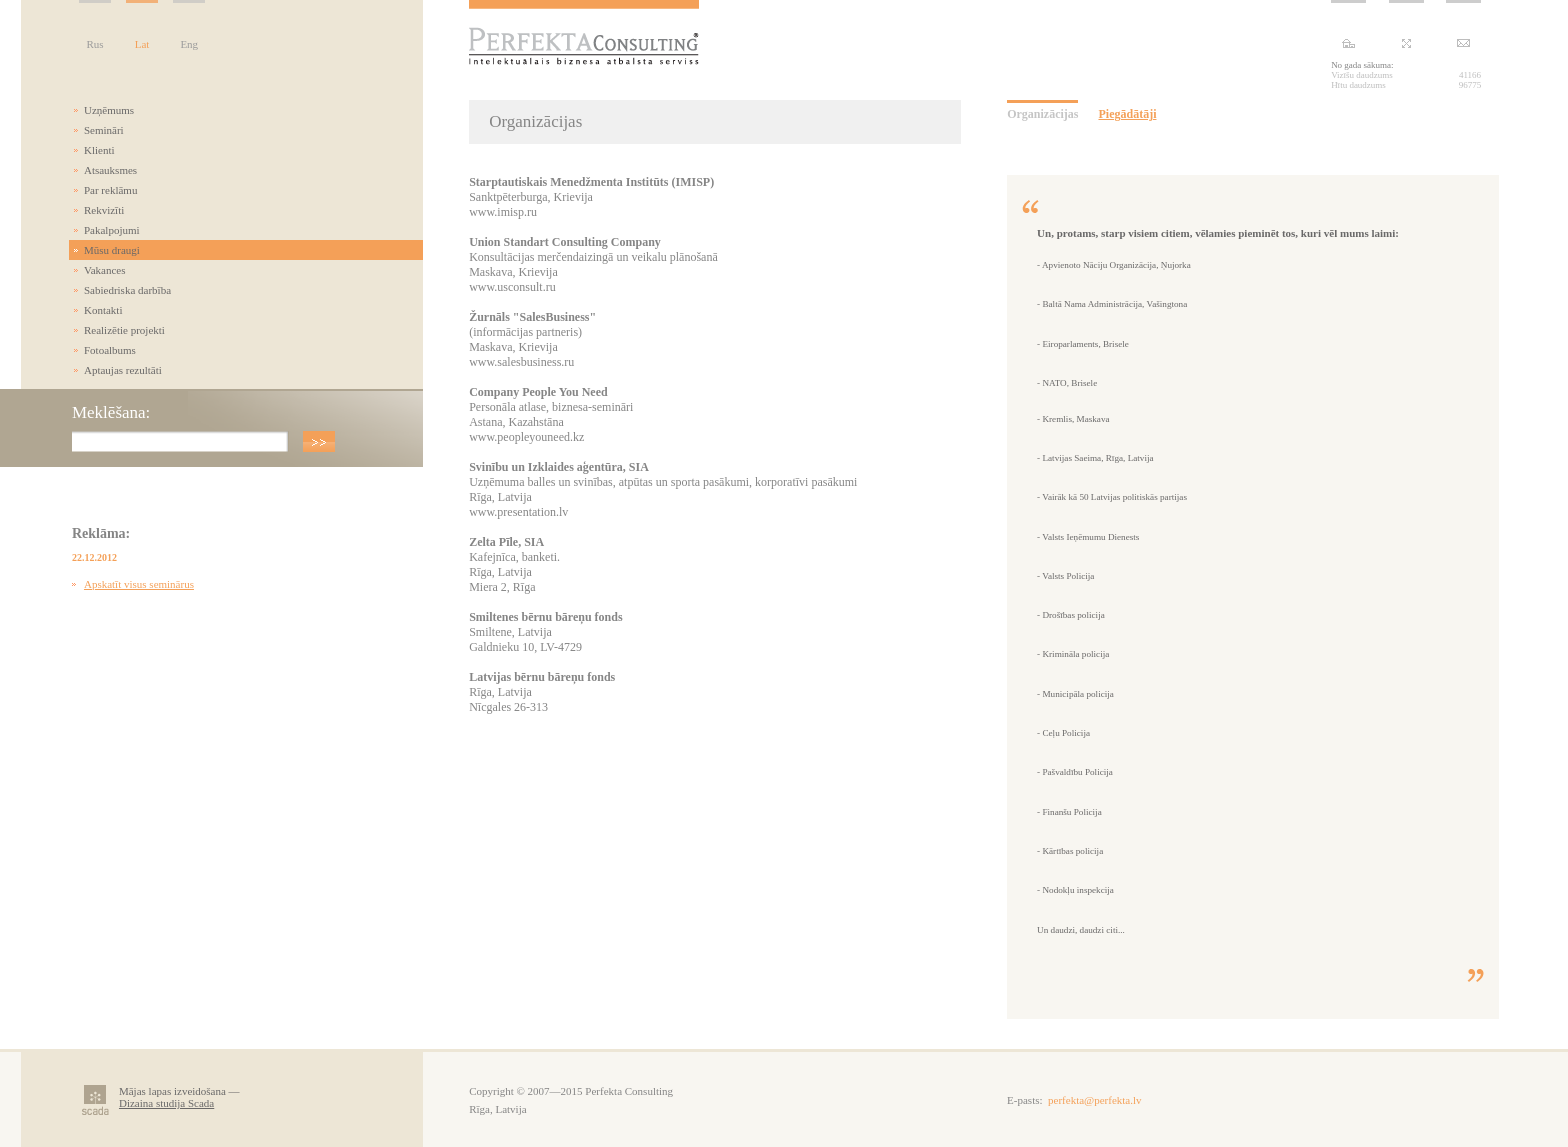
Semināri (104, 130)
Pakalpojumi (112, 230)
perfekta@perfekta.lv (1095, 1100)
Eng (189, 44)
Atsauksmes (110, 170)
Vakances (105, 270)
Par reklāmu (110, 190)
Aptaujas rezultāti (123, 370)
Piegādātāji (1127, 114)
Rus (94, 44)
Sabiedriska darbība (127, 290)
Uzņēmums (109, 110)
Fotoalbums (110, 350)
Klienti (99, 150)
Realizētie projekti (124, 330)
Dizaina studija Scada (166, 1103)
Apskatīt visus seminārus (139, 584)
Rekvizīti (104, 210)
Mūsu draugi (112, 250)
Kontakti (103, 310)
